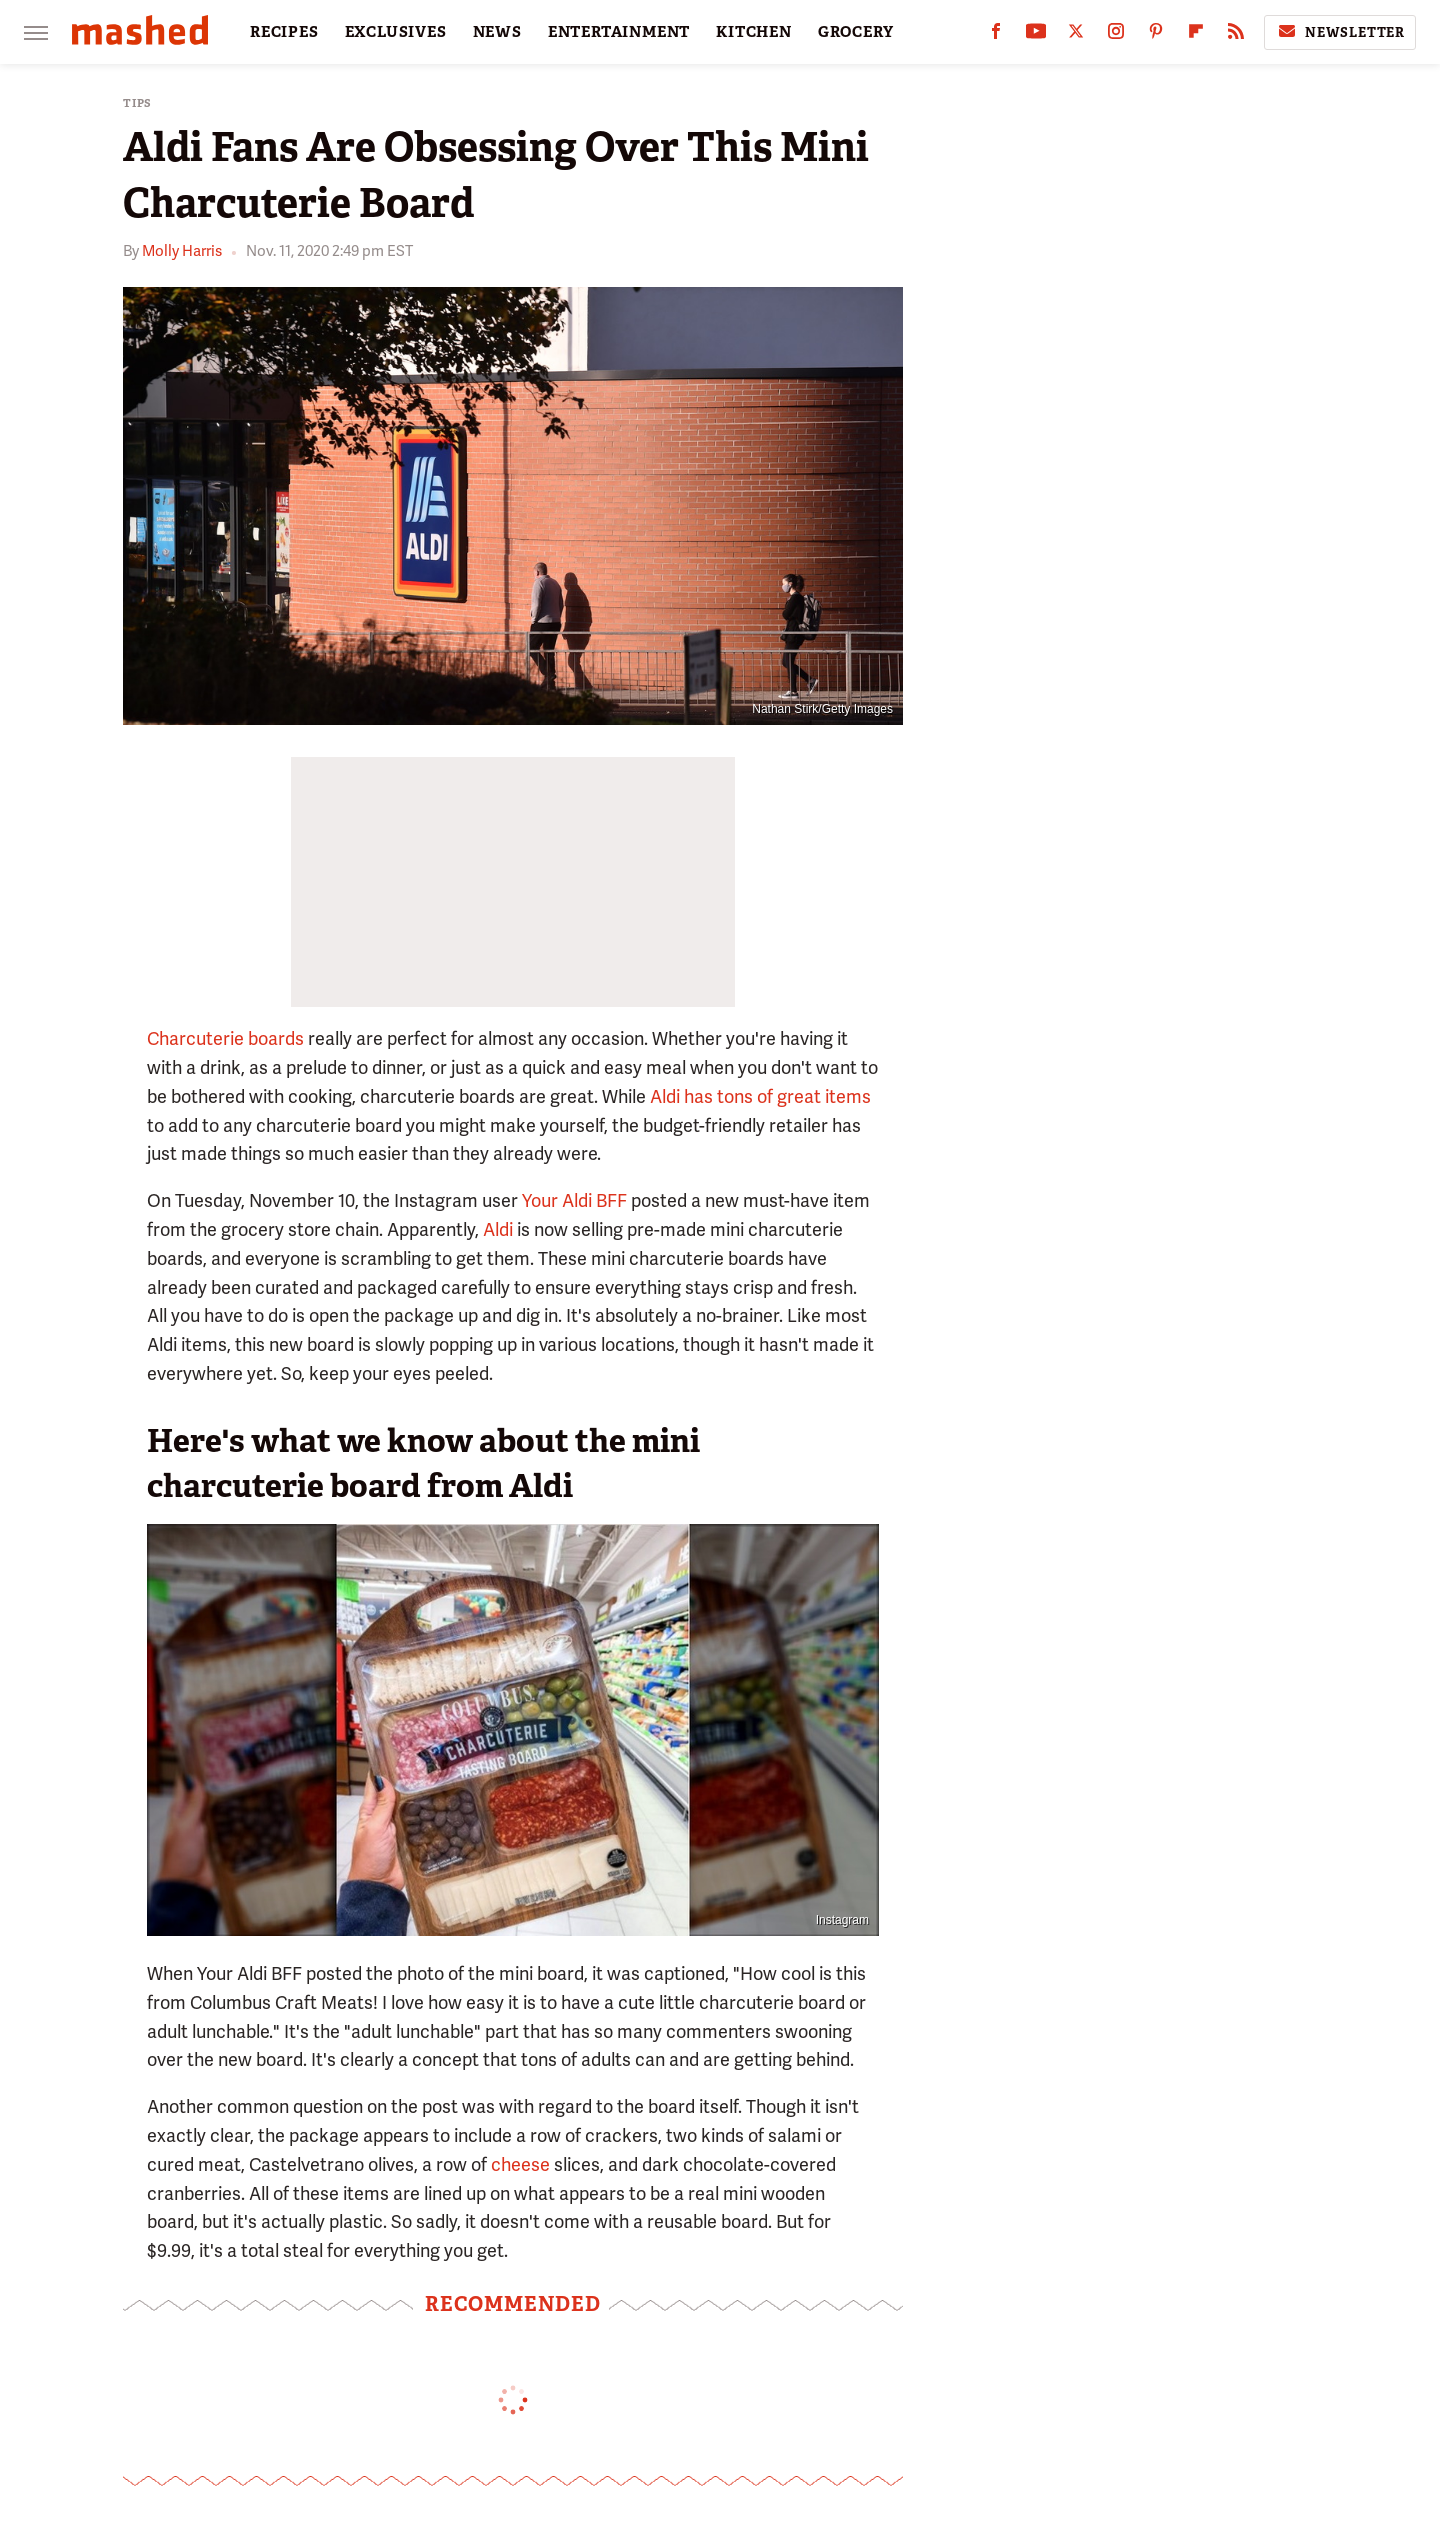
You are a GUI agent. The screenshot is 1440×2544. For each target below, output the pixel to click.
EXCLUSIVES (396, 32)
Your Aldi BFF (574, 1200)
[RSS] (1236, 35)
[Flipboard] (1196, 35)
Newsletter (1340, 32)
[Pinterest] (1156, 35)
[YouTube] (1036, 35)
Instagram (842, 1920)
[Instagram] (1116, 35)
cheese (520, 2164)
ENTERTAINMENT (619, 32)
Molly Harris (182, 251)
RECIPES (284, 32)
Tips (137, 103)
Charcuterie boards (225, 1038)
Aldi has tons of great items (760, 1096)
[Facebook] (996, 35)
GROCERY (856, 32)
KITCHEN (754, 32)
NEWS (497, 32)
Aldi (498, 1229)
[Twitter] (1076, 35)
